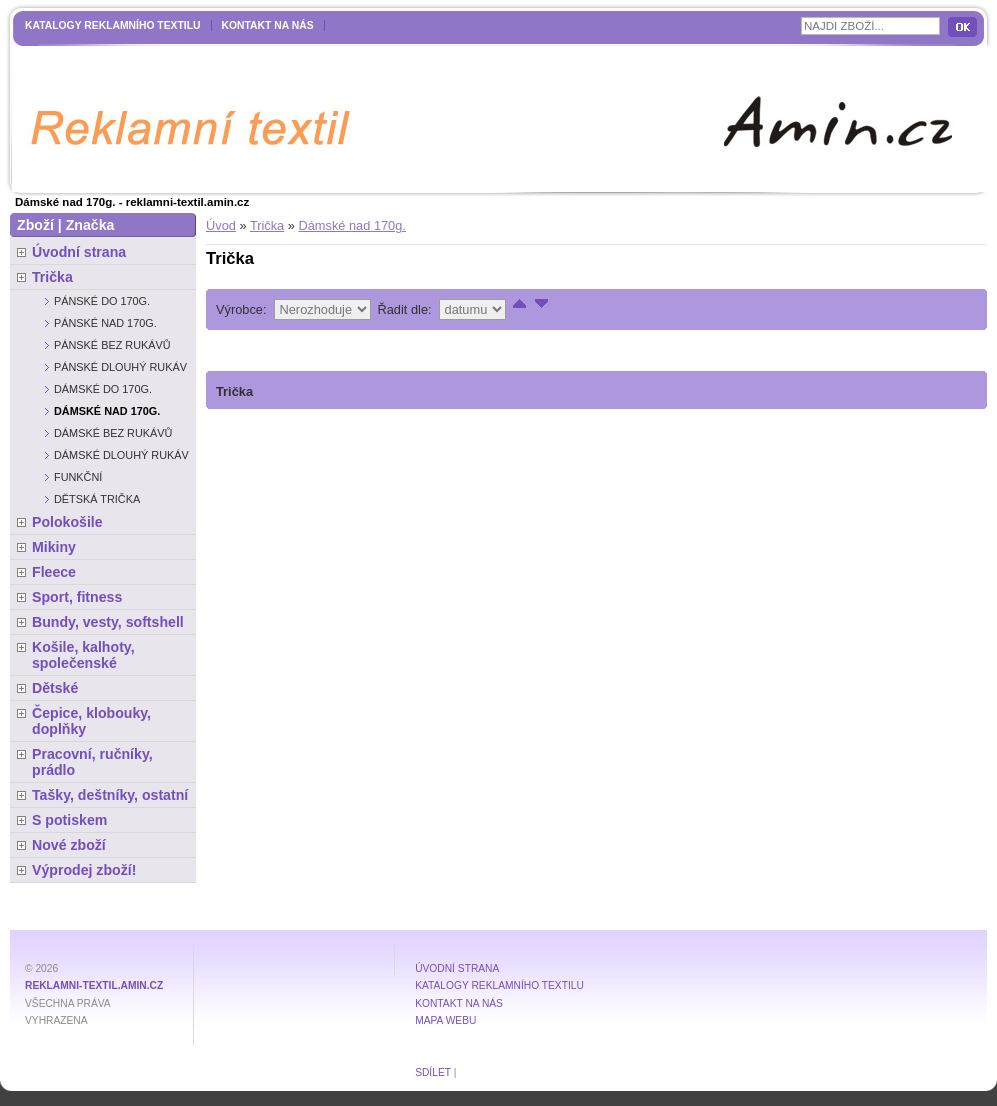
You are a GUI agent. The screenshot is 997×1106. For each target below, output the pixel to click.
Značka (90, 225)
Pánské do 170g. (102, 301)
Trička (267, 225)
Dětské (55, 688)
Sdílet (433, 1072)
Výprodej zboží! (84, 870)
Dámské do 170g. (103, 389)
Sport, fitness (77, 597)
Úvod (221, 225)
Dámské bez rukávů (113, 433)
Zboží (35, 225)
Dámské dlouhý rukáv (121, 455)
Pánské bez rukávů (112, 345)
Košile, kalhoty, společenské (83, 655)
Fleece (54, 572)
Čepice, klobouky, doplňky (91, 721)
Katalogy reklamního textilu (113, 25)
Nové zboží (69, 845)
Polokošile (67, 522)
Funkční (78, 477)
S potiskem (69, 820)
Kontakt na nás (268, 25)
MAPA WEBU (445, 1020)
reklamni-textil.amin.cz (94, 985)
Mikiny (54, 547)
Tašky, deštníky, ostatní (110, 795)
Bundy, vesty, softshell (108, 622)
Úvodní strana (79, 252)
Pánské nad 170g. (105, 323)
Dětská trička (97, 499)
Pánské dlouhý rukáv (120, 367)
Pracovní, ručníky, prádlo (92, 762)
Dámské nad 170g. (351, 225)
